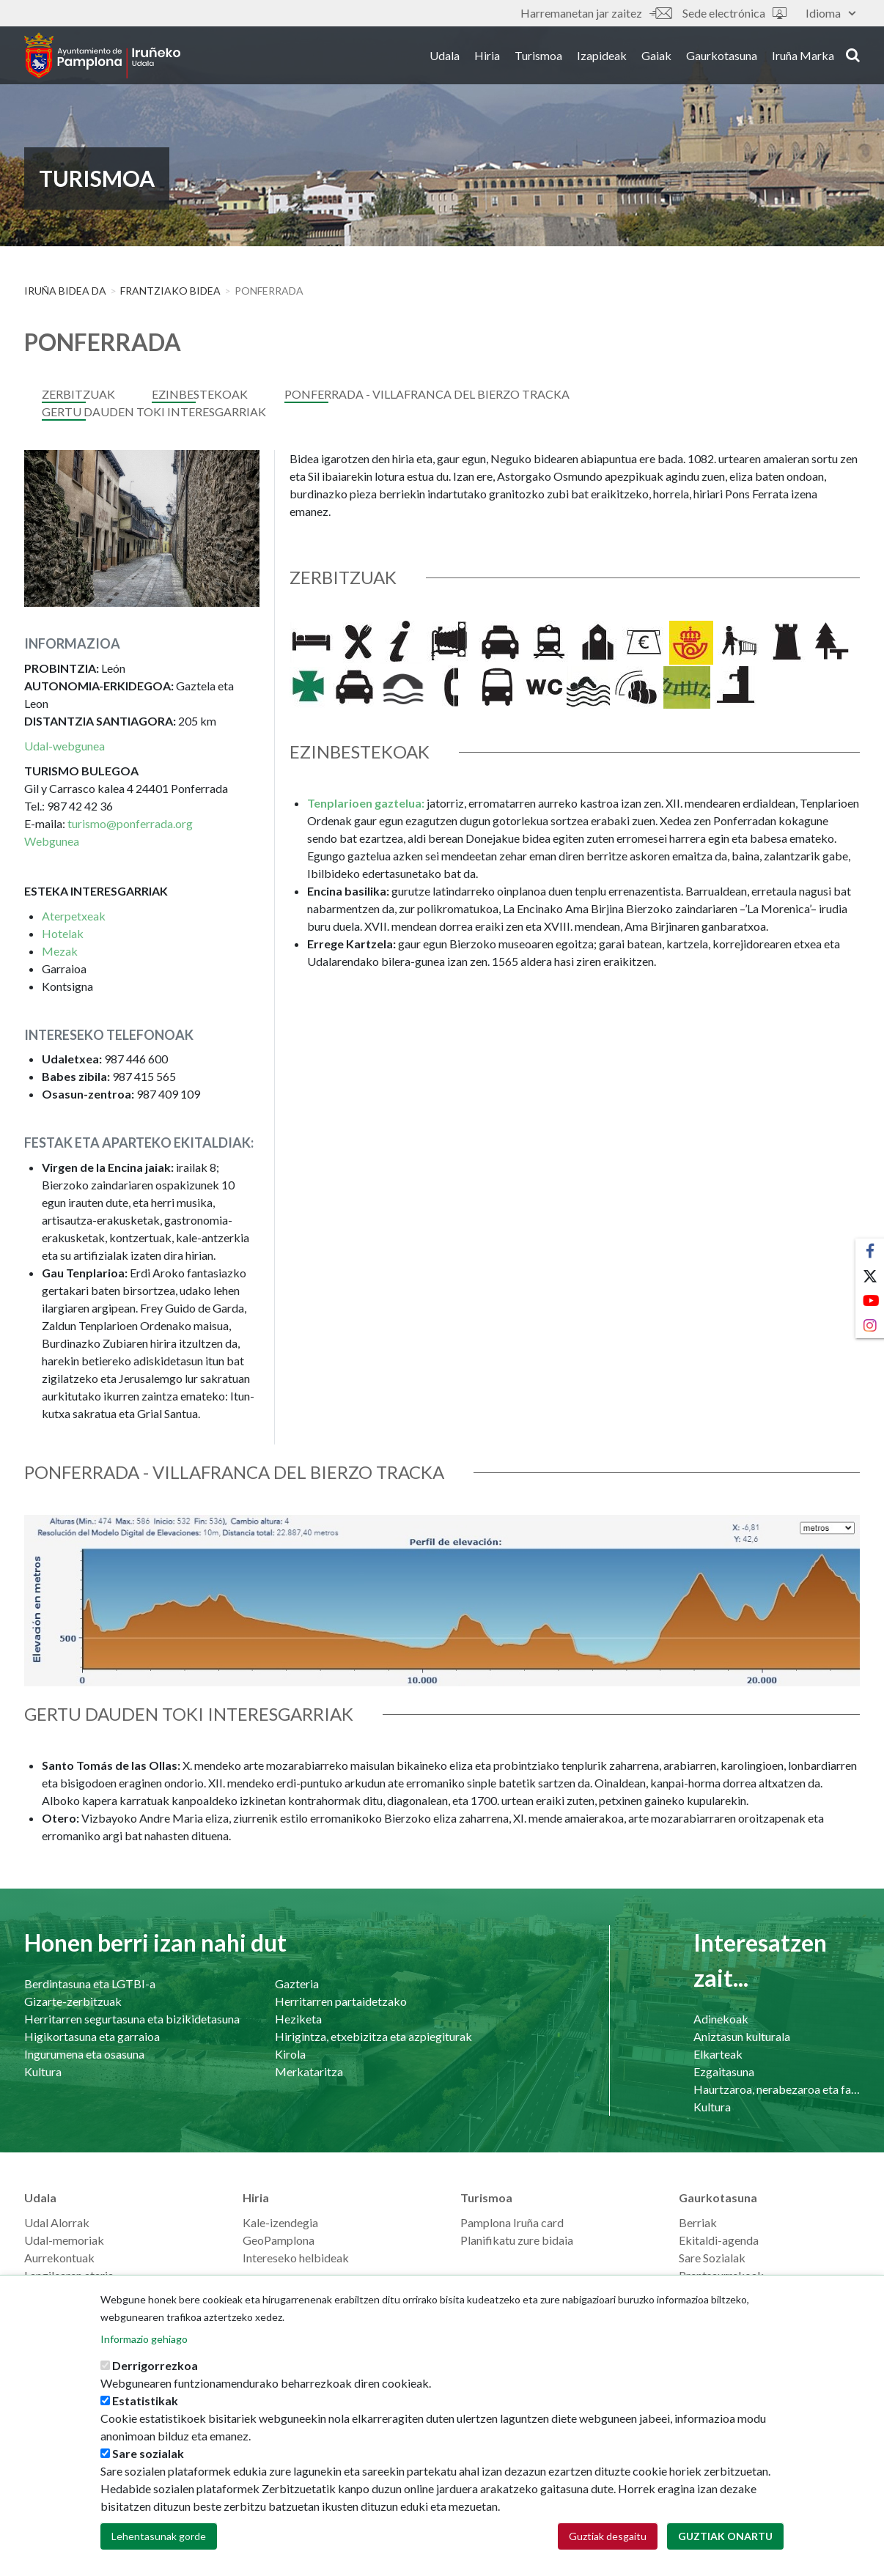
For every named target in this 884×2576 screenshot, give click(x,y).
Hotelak (63, 933)
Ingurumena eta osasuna (84, 2054)
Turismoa (538, 57)
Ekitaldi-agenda (719, 2240)
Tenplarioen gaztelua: (365, 803)
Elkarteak (718, 2054)
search (853, 56)
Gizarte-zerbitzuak (73, 2001)
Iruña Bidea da (65, 290)
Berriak (698, 2222)
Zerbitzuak (78, 394)
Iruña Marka (803, 57)
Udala (445, 57)
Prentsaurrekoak (721, 2275)
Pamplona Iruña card (512, 2222)
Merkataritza (309, 2071)
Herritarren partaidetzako (341, 2001)
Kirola (290, 2054)
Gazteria (297, 1983)
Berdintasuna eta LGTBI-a (89, 1983)
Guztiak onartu (725, 2542)
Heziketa (298, 2019)
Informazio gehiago (144, 2345)
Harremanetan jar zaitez (595, 13)
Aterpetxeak (74, 916)
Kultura (43, 2071)
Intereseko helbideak (296, 2258)
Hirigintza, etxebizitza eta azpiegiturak (373, 2036)
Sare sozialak (148, 2459)
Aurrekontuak (59, 2258)
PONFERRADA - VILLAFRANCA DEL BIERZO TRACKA (427, 394)
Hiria (487, 57)
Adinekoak (720, 2019)
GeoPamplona (278, 2240)
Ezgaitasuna (723, 2071)
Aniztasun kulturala (741, 2036)
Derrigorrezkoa (155, 2371)
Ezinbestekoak (200, 394)
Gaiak (656, 57)
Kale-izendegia (280, 2222)
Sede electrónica (734, 13)
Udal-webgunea (64, 746)
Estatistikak (145, 2406)
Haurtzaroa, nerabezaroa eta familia (776, 2089)
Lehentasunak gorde (158, 2542)
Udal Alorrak (56, 2222)
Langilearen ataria (69, 2275)
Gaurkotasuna (721, 57)
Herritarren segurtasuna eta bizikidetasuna (132, 2019)
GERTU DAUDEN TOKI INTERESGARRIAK (154, 411)
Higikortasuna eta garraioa (92, 2036)
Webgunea (51, 841)
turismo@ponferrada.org (130, 823)
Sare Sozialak (712, 2258)
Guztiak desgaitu (608, 2542)
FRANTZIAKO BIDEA (170, 290)
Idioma (830, 13)
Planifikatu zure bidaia (516, 2240)
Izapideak (602, 57)
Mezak (60, 951)
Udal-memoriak (64, 2240)
